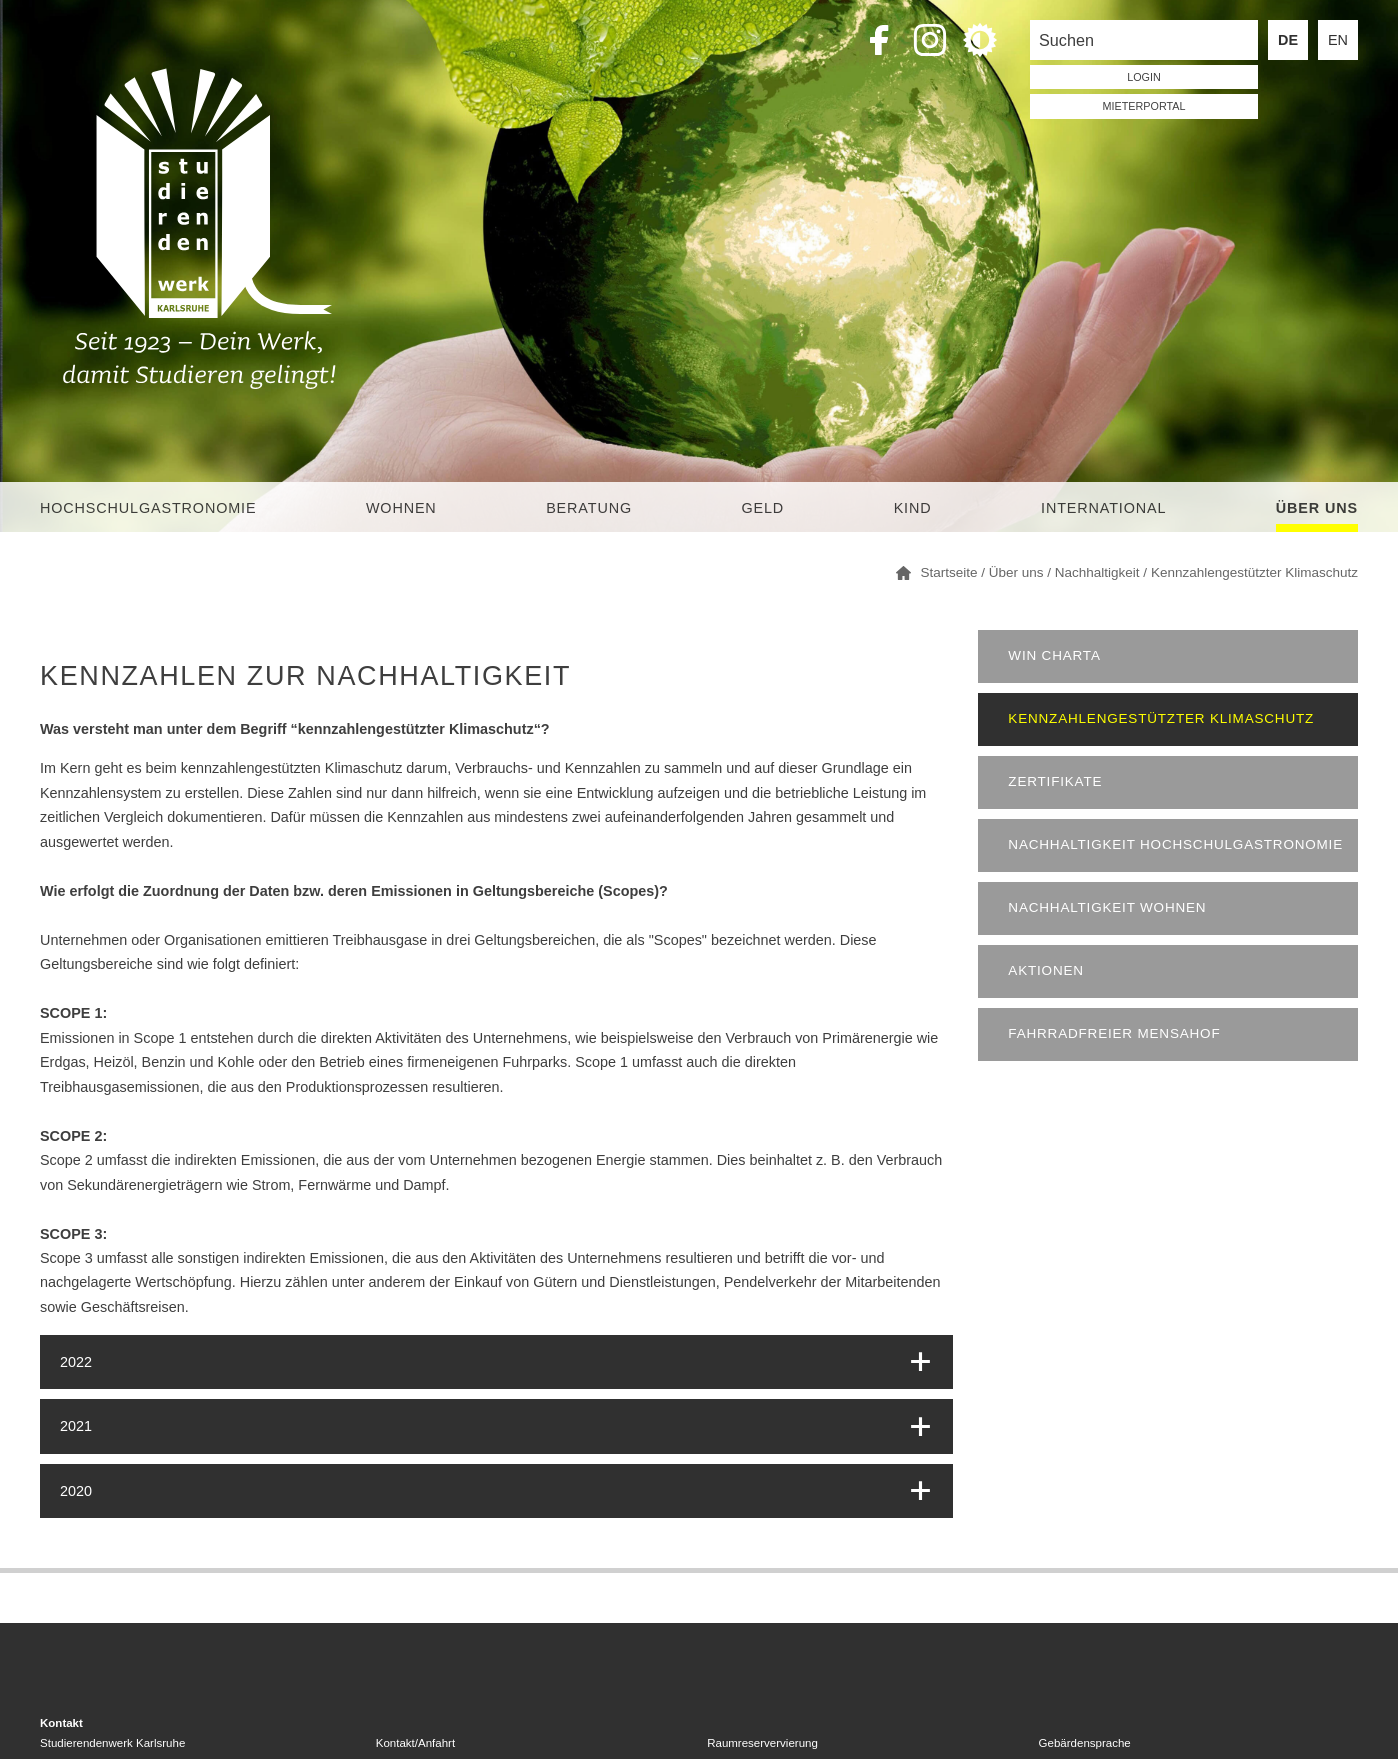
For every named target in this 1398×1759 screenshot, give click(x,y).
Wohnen (401, 508)
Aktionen (1046, 970)
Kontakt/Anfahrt (415, 1743)
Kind (913, 508)
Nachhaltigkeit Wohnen (1107, 907)
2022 (76, 1362)
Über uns (1317, 508)
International (1103, 508)
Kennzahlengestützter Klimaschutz (1161, 718)
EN (1338, 40)
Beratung (589, 508)
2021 (76, 1426)
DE (1288, 40)
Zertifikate (1055, 781)
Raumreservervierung (762, 1743)
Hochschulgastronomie (148, 508)
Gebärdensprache (1085, 1743)
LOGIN (1144, 77)
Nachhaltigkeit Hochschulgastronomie (1175, 844)
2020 (76, 1491)
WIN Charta (1054, 655)
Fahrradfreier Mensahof (1114, 1033)
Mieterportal (1144, 106)
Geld (762, 508)
